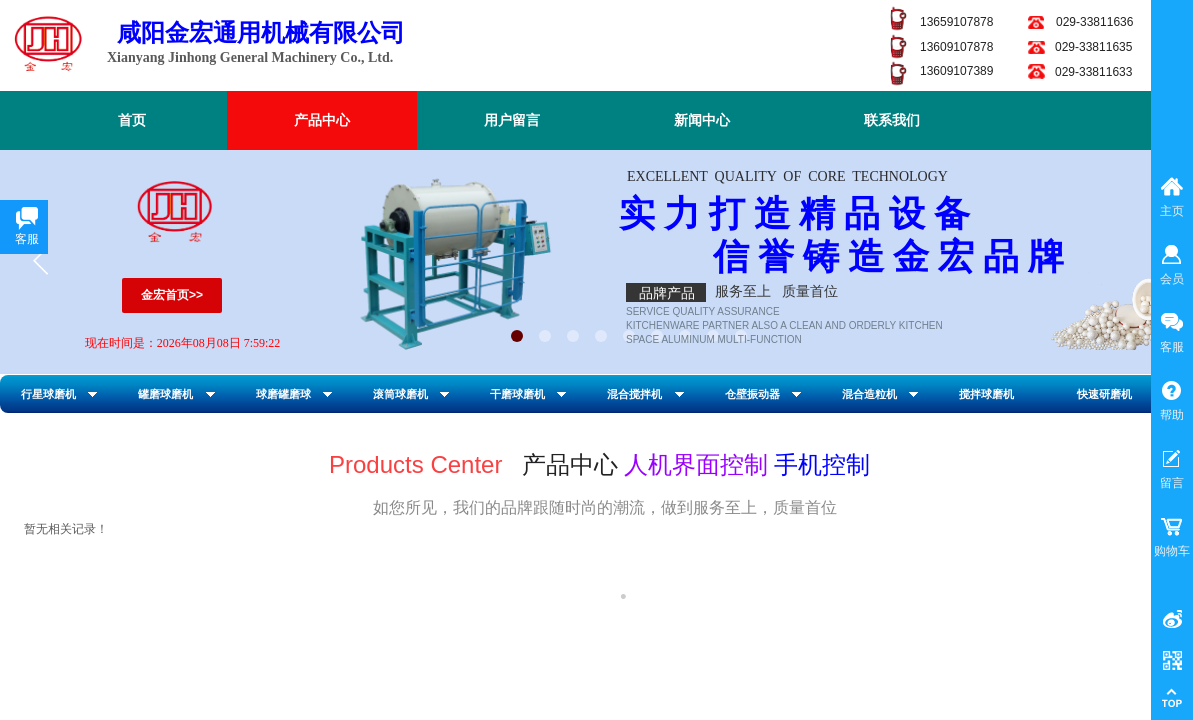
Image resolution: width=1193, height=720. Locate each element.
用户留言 (512, 120)
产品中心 (322, 120)
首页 (132, 120)
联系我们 (892, 120)
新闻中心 (702, 120)
